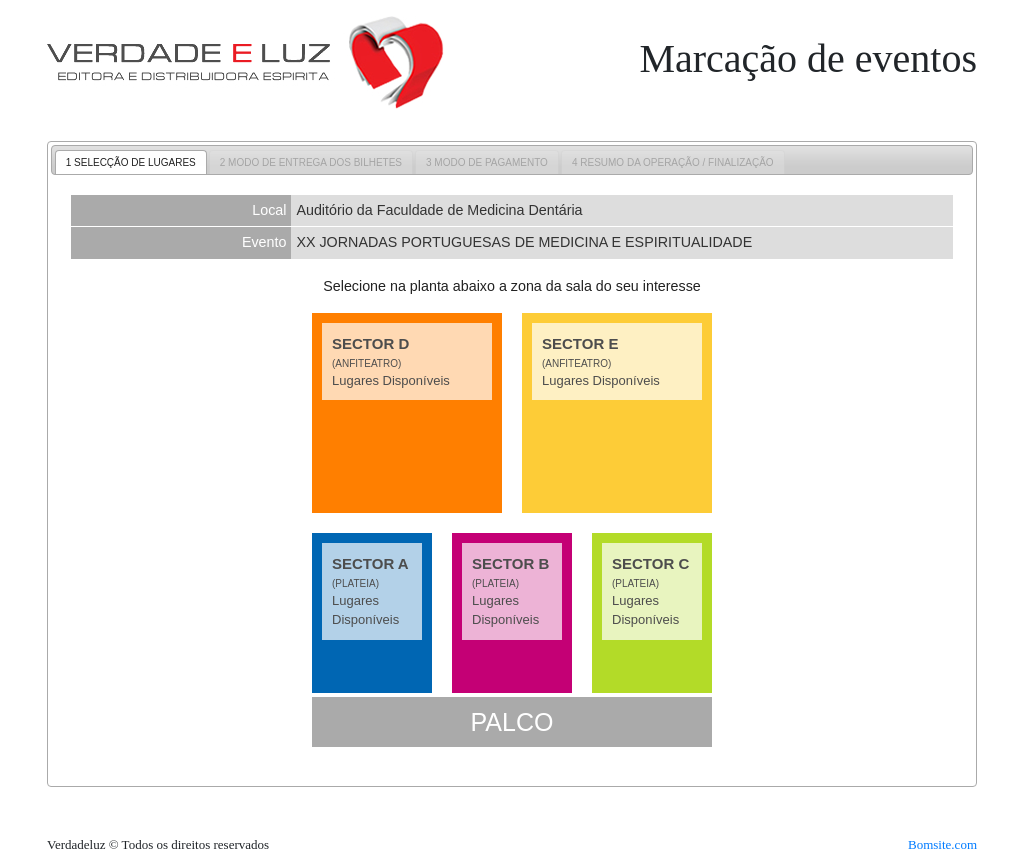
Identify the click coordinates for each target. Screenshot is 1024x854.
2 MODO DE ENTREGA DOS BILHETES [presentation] (311, 162)
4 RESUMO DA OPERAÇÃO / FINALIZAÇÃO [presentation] (673, 162)
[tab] (131, 162)
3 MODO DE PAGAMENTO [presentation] (487, 162)
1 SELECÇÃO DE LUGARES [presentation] (131, 162)
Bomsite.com (942, 844)
